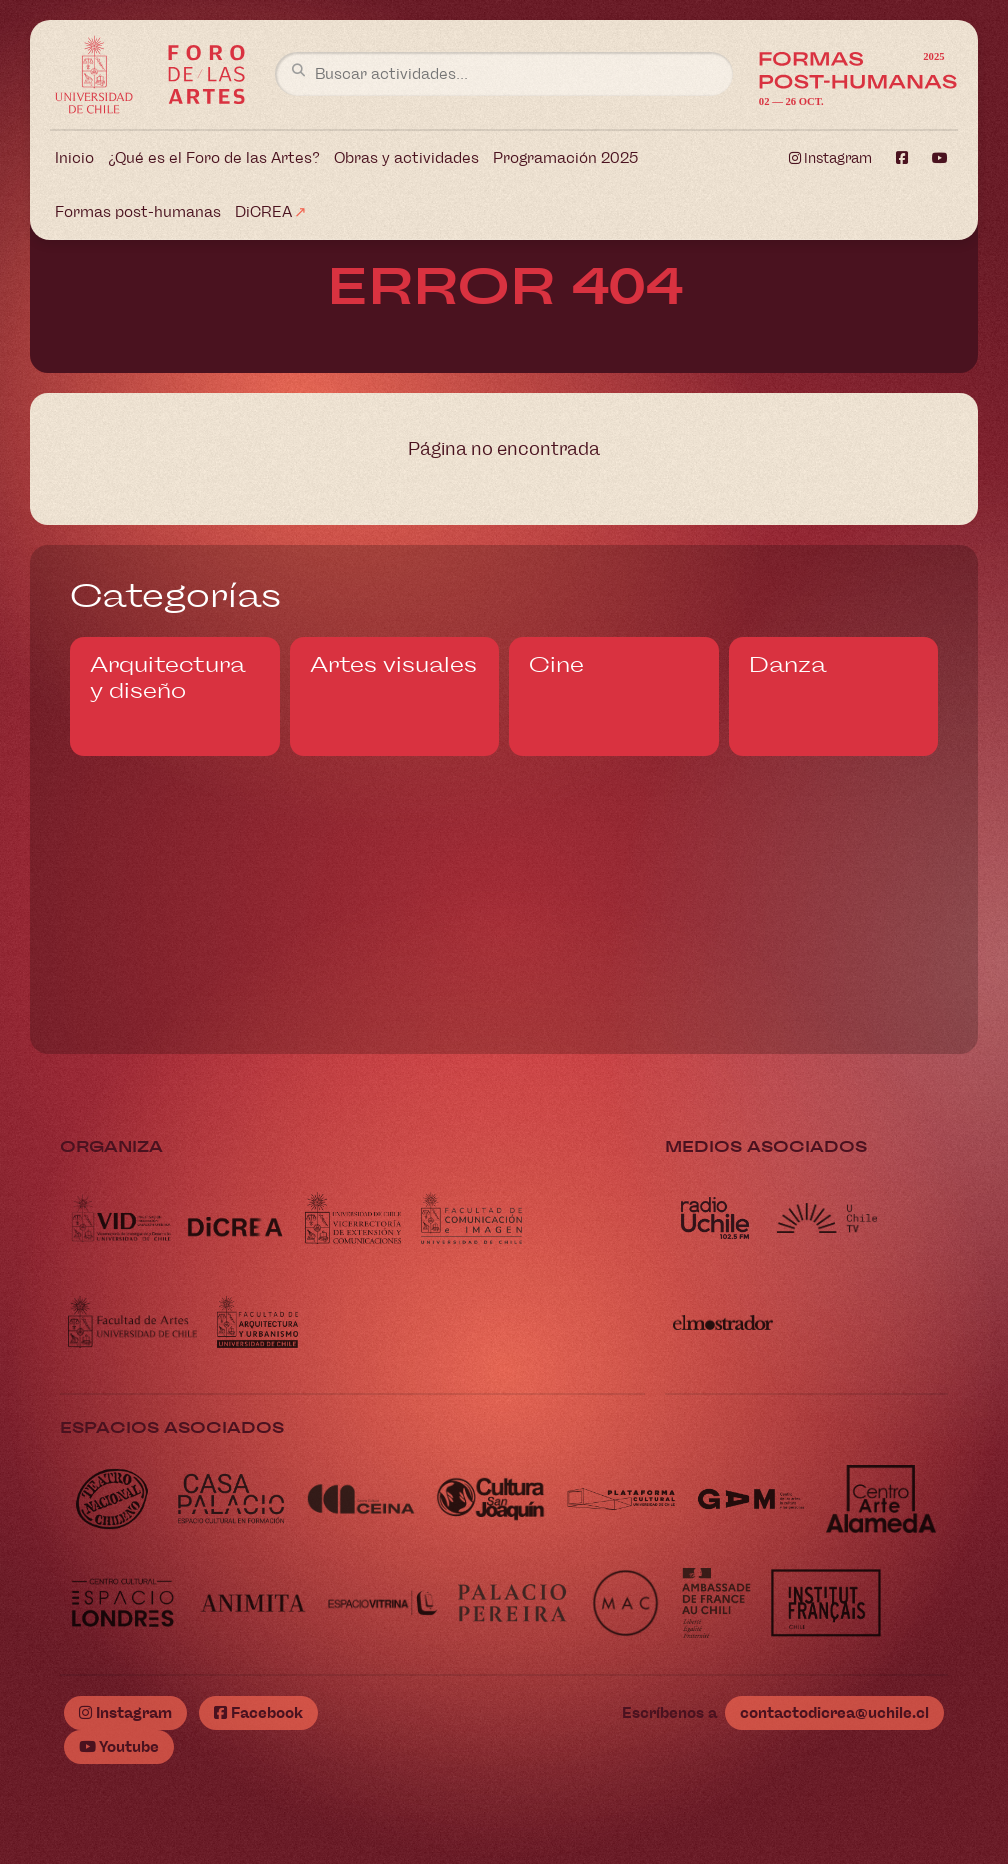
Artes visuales (393, 665)
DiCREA (263, 212)
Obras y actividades (406, 158)
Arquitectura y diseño (167, 678)
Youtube (119, 1747)
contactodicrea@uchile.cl (834, 1713)
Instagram (830, 158)
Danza (787, 665)
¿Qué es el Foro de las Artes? (214, 158)
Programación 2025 (565, 158)
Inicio (74, 158)
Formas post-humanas (138, 212)
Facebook (258, 1713)
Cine (556, 665)
